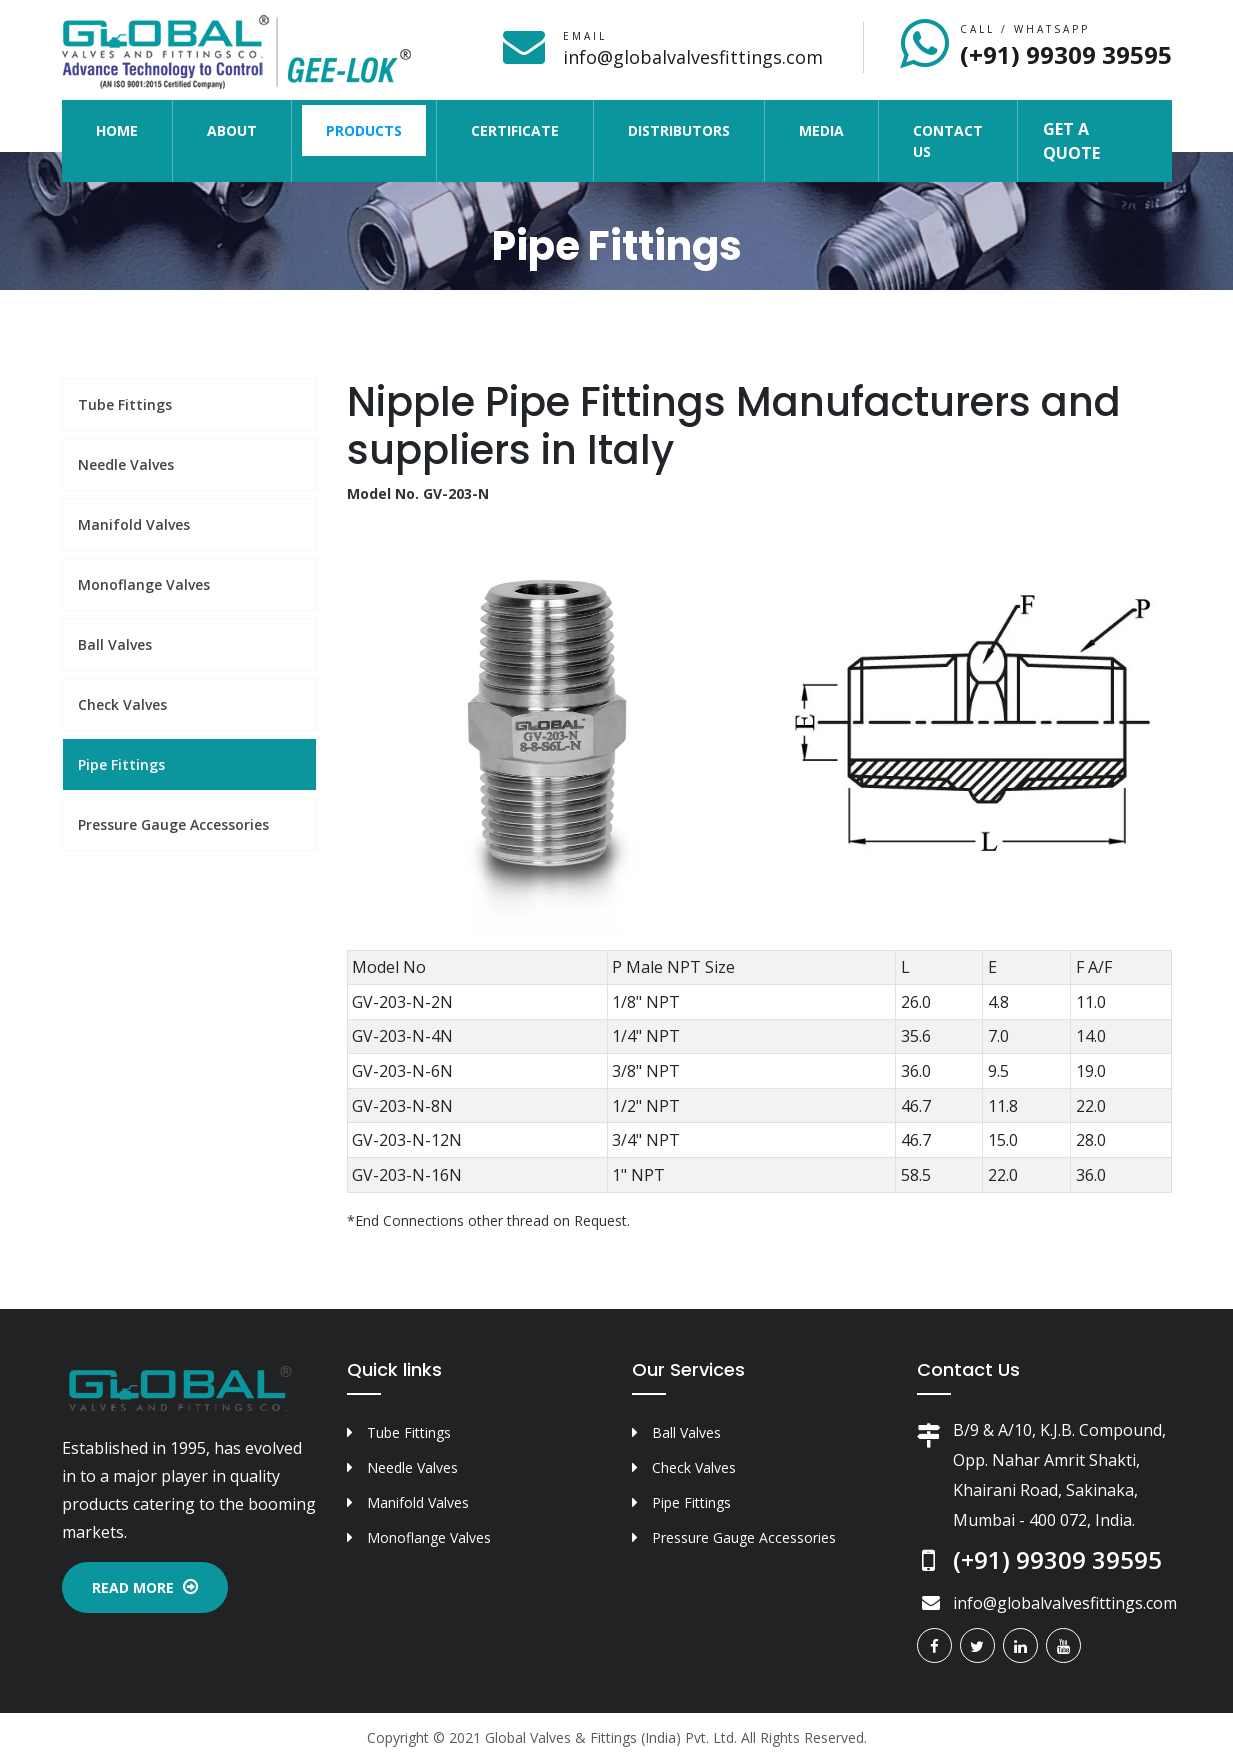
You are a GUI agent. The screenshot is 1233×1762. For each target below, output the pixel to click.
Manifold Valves (134, 524)
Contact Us (948, 141)
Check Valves (122, 704)
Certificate (515, 130)
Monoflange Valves (144, 584)
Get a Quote (1071, 141)
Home (129, 129)
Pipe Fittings (121, 764)
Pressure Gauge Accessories (173, 824)
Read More (145, 1587)
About (232, 130)
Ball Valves (115, 644)
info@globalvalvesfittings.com (693, 57)
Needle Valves (126, 464)
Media (821, 130)
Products (364, 130)
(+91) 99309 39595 (1066, 54)
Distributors (679, 130)
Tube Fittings (125, 404)
